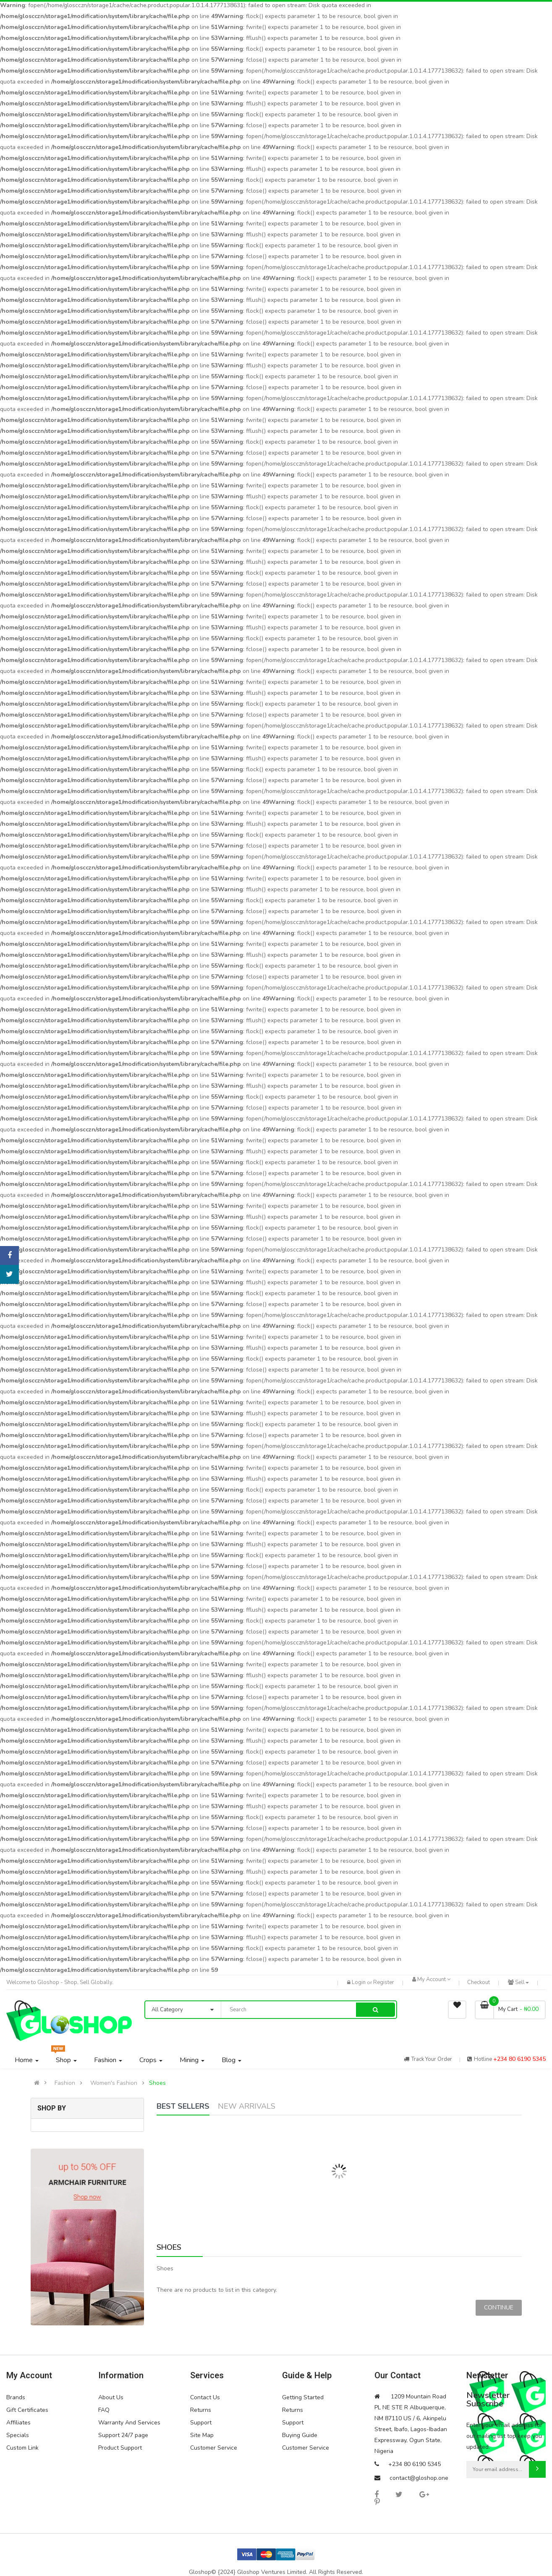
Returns (200, 2410)
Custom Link (22, 2448)
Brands (15, 2397)
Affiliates (18, 2423)
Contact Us (205, 2397)
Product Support (120, 2448)
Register (383, 1982)
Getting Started (303, 2397)
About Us (110, 2397)
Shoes (157, 2083)
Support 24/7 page (123, 2435)
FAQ (104, 2410)
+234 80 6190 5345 (519, 2059)
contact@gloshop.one (419, 2478)
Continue (498, 2308)
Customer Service (213, 2448)
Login (359, 1982)
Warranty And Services (129, 2423)
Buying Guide (299, 2435)
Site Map (202, 2435)
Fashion (65, 2083)
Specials (17, 2435)
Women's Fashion (113, 2083)
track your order (428, 2059)
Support (201, 2423)
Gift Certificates (27, 2410)
